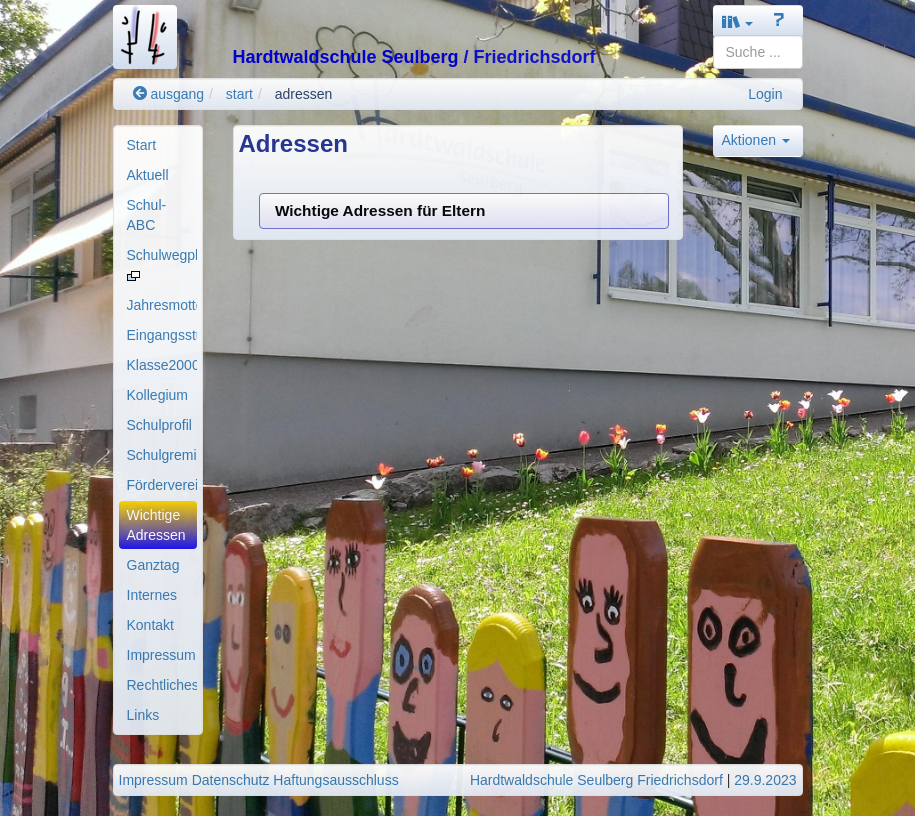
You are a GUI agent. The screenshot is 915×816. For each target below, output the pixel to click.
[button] (738, 21)
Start (142, 145)
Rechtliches (162, 685)
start (239, 94)
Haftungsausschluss (335, 780)
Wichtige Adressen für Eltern (380, 210)
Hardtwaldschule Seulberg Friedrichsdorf (596, 780)
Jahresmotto (162, 305)
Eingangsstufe (162, 335)
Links (143, 715)
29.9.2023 (765, 780)
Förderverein (162, 485)
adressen (304, 94)
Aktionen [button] (756, 140)
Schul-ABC (147, 215)
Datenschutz (231, 780)
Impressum (161, 655)
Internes (152, 595)
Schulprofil (159, 425)
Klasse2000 (162, 365)
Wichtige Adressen (156, 525)
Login (765, 94)
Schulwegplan (162, 264)
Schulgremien (162, 455)
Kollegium (157, 395)
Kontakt (150, 625)
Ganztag (153, 565)
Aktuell (148, 175)
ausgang (169, 94)
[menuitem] (158, 145)
